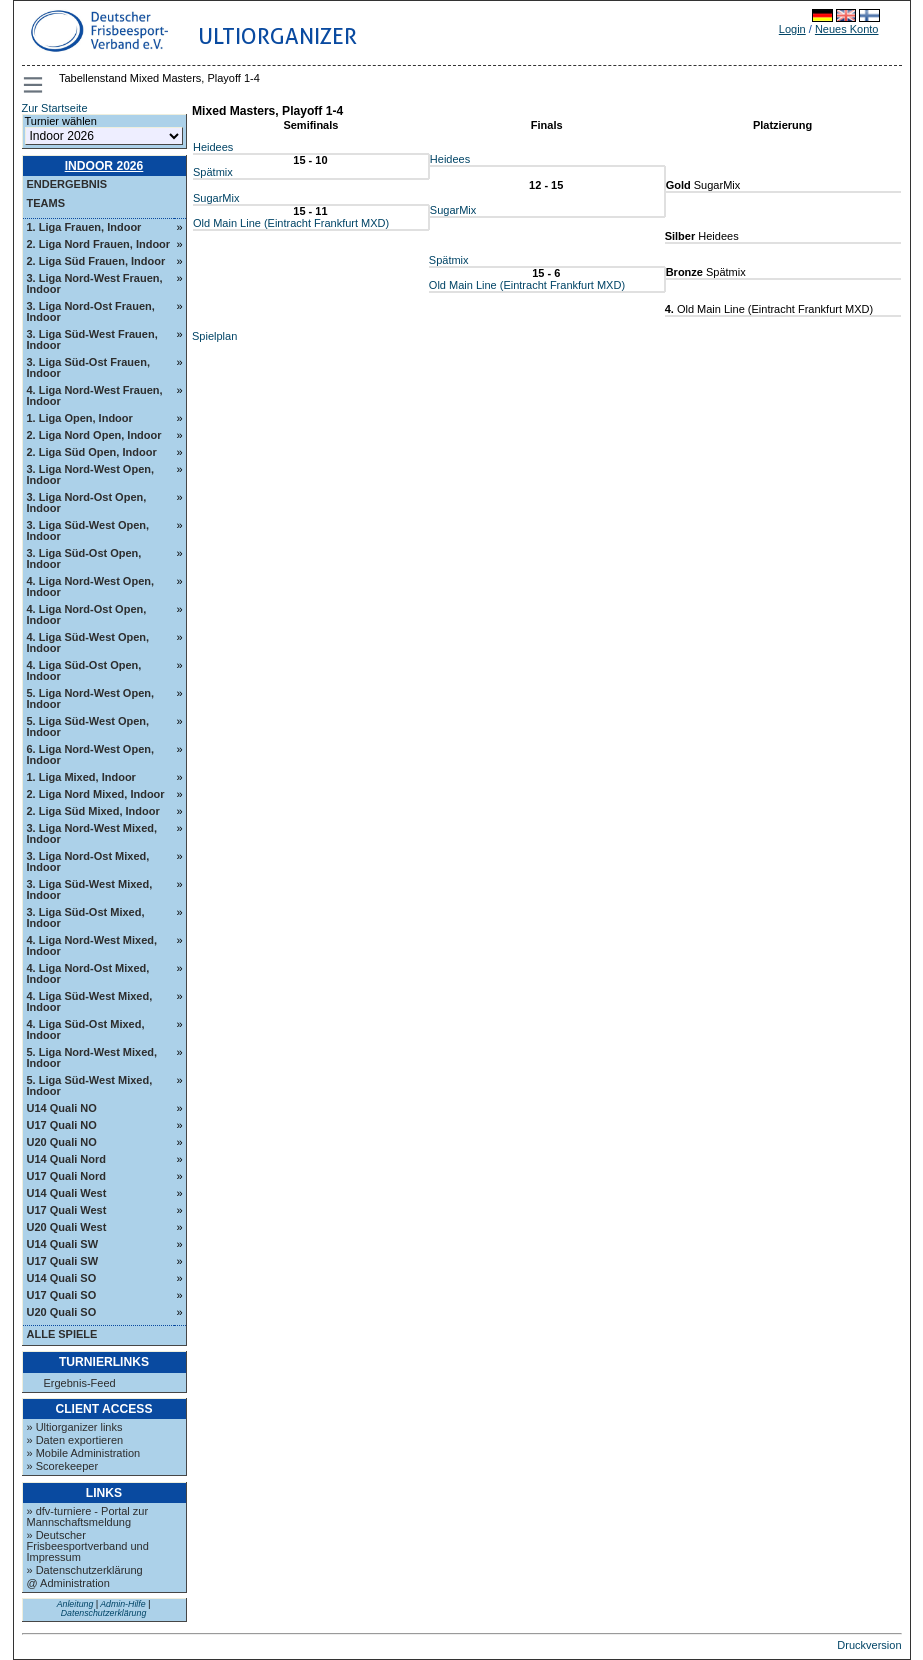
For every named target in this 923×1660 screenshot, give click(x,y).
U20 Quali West (67, 1227)
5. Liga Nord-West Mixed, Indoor (92, 1057)
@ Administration (68, 1583)
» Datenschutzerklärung (85, 1570)
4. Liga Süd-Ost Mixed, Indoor (86, 1029)
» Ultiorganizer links (75, 1427)
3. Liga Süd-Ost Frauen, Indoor (88, 367)
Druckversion (869, 1645)
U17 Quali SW (63, 1261)
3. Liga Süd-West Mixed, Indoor (90, 889)
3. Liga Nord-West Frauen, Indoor (95, 283)
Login (792, 29)
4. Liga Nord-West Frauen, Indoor (95, 395)
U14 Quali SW (63, 1244)
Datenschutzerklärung (104, 1613)
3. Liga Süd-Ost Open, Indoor (84, 558)
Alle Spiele (62, 1334)
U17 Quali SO (62, 1295)
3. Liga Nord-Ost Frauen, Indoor (91, 311)
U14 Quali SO (62, 1278)
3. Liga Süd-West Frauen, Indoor (92, 339)
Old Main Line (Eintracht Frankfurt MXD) (291, 223)
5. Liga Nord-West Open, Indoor (91, 698)
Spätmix (213, 172)
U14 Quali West (67, 1193)
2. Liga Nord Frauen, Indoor (99, 244)
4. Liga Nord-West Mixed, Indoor (92, 945)
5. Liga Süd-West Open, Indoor (88, 726)
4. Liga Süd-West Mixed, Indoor (90, 1001)
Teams (46, 203)
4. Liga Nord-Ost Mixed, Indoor (88, 973)
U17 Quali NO (62, 1125)
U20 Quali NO (62, 1142)
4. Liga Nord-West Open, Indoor (91, 586)
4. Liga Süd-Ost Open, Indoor (84, 670)
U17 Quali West (67, 1210)
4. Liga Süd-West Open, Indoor (88, 642)
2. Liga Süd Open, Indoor (92, 452)
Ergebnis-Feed (80, 1383)
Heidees (213, 147)
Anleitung (75, 1604)
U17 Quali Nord (66, 1176)
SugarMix (216, 198)
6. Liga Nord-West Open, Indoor (91, 754)
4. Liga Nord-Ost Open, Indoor (87, 614)
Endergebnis (67, 184)
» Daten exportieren (75, 1440)
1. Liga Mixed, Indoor (81, 777)
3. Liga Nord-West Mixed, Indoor (92, 833)
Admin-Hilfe (122, 1604)
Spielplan (214, 336)
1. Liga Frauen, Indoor (84, 227)
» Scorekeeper (63, 1466)
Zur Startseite (55, 108)
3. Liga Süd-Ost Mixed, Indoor (86, 917)
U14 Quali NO (62, 1108)
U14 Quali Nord (66, 1159)
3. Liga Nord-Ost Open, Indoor (87, 502)
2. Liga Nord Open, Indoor (94, 435)
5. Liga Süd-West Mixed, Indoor (90, 1085)
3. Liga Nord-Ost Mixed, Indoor (88, 861)
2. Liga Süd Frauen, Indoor (96, 261)
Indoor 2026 (104, 166)
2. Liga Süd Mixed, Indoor (93, 811)
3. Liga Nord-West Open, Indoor (91, 474)
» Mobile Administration (84, 1453)
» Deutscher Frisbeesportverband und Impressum (88, 1546)
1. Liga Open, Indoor (80, 418)
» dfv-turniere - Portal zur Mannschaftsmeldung (88, 1516)
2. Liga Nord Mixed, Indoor (96, 794)
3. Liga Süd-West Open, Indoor (88, 530)
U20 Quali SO (62, 1312)
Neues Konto (847, 29)
